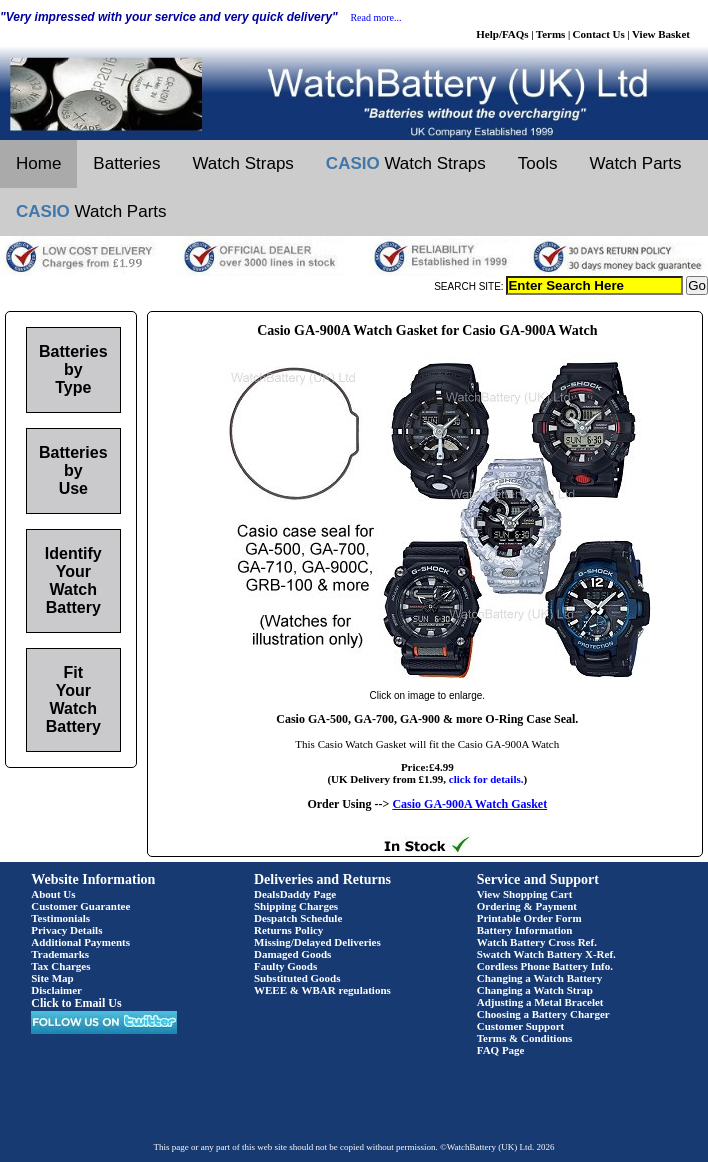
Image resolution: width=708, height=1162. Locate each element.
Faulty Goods (285, 966)
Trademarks (60, 954)
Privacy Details (66, 930)
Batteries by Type (73, 369)
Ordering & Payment (527, 906)
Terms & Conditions (525, 1038)
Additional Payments (80, 942)
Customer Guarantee (80, 906)
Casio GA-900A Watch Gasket (469, 804)
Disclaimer (56, 990)
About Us (53, 894)
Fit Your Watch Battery (73, 699)
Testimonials (60, 918)
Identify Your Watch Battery (73, 580)
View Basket (661, 34)
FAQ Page (501, 1050)
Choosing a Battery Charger (543, 1014)
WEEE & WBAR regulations (322, 990)
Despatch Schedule (298, 918)
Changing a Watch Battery (539, 978)
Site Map (52, 978)
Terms (551, 34)
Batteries (126, 163)
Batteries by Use (73, 470)
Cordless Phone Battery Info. (545, 966)
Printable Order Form (529, 918)
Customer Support (521, 1026)
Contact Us (599, 34)
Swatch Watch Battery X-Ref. (546, 954)
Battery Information (525, 930)
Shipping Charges (296, 906)
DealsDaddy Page (295, 894)
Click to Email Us (76, 1003)
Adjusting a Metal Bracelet (540, 1002)
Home (38, 163)
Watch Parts (636, 163)
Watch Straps (242, 163)
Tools (538, 163)
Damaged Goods (292, 954)
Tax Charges (60, 966)
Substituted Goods (297, 978)
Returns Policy (288, 930)
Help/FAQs (502, 34)
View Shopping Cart (525, 894)
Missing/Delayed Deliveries (317, 942)
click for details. (486, 779)
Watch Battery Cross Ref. (537, 942)
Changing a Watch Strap (535, 990)
